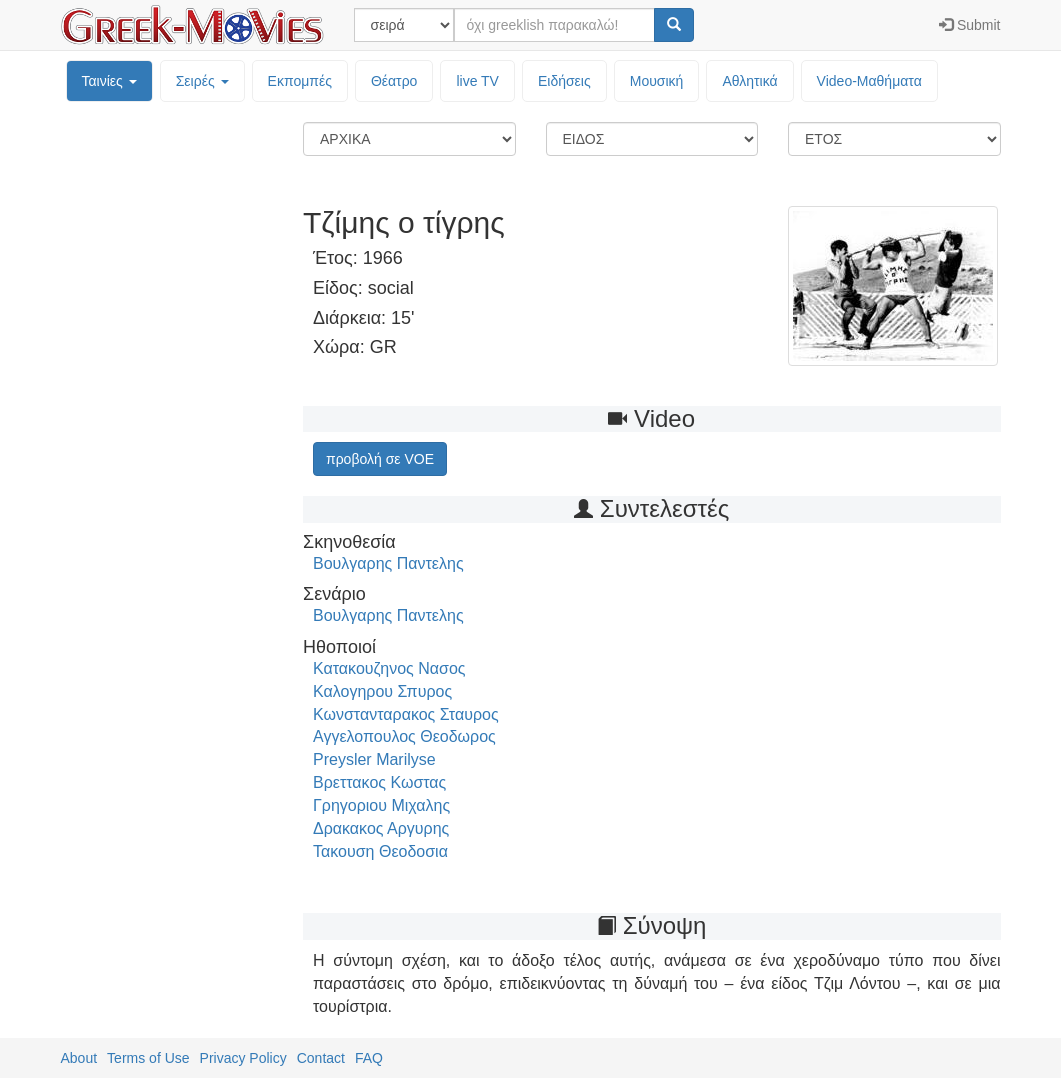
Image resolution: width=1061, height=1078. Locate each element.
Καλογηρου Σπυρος (382, 691)
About (79, 1058)
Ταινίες (109, 81)
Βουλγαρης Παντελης (388, 563)
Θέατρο (394, 81)
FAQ (369, 1058)
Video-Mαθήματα (869, 81)
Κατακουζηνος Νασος (389, 668)
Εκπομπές (300, 81)
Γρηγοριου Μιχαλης (381, 805)
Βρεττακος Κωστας (379, 782)
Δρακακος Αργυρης (381, 828)
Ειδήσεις (564, 81)
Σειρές (202, 81)
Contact (321, 1058)
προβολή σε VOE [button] (380, 459)
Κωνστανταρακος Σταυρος (406, 714)
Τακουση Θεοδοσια (380, 851)
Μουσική (657, 81)
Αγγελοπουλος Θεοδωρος (404, 736)
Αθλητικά (749, 81)
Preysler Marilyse (374, 759)
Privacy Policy (243, 1058)
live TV (477, 81)
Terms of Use (148, 1058)
